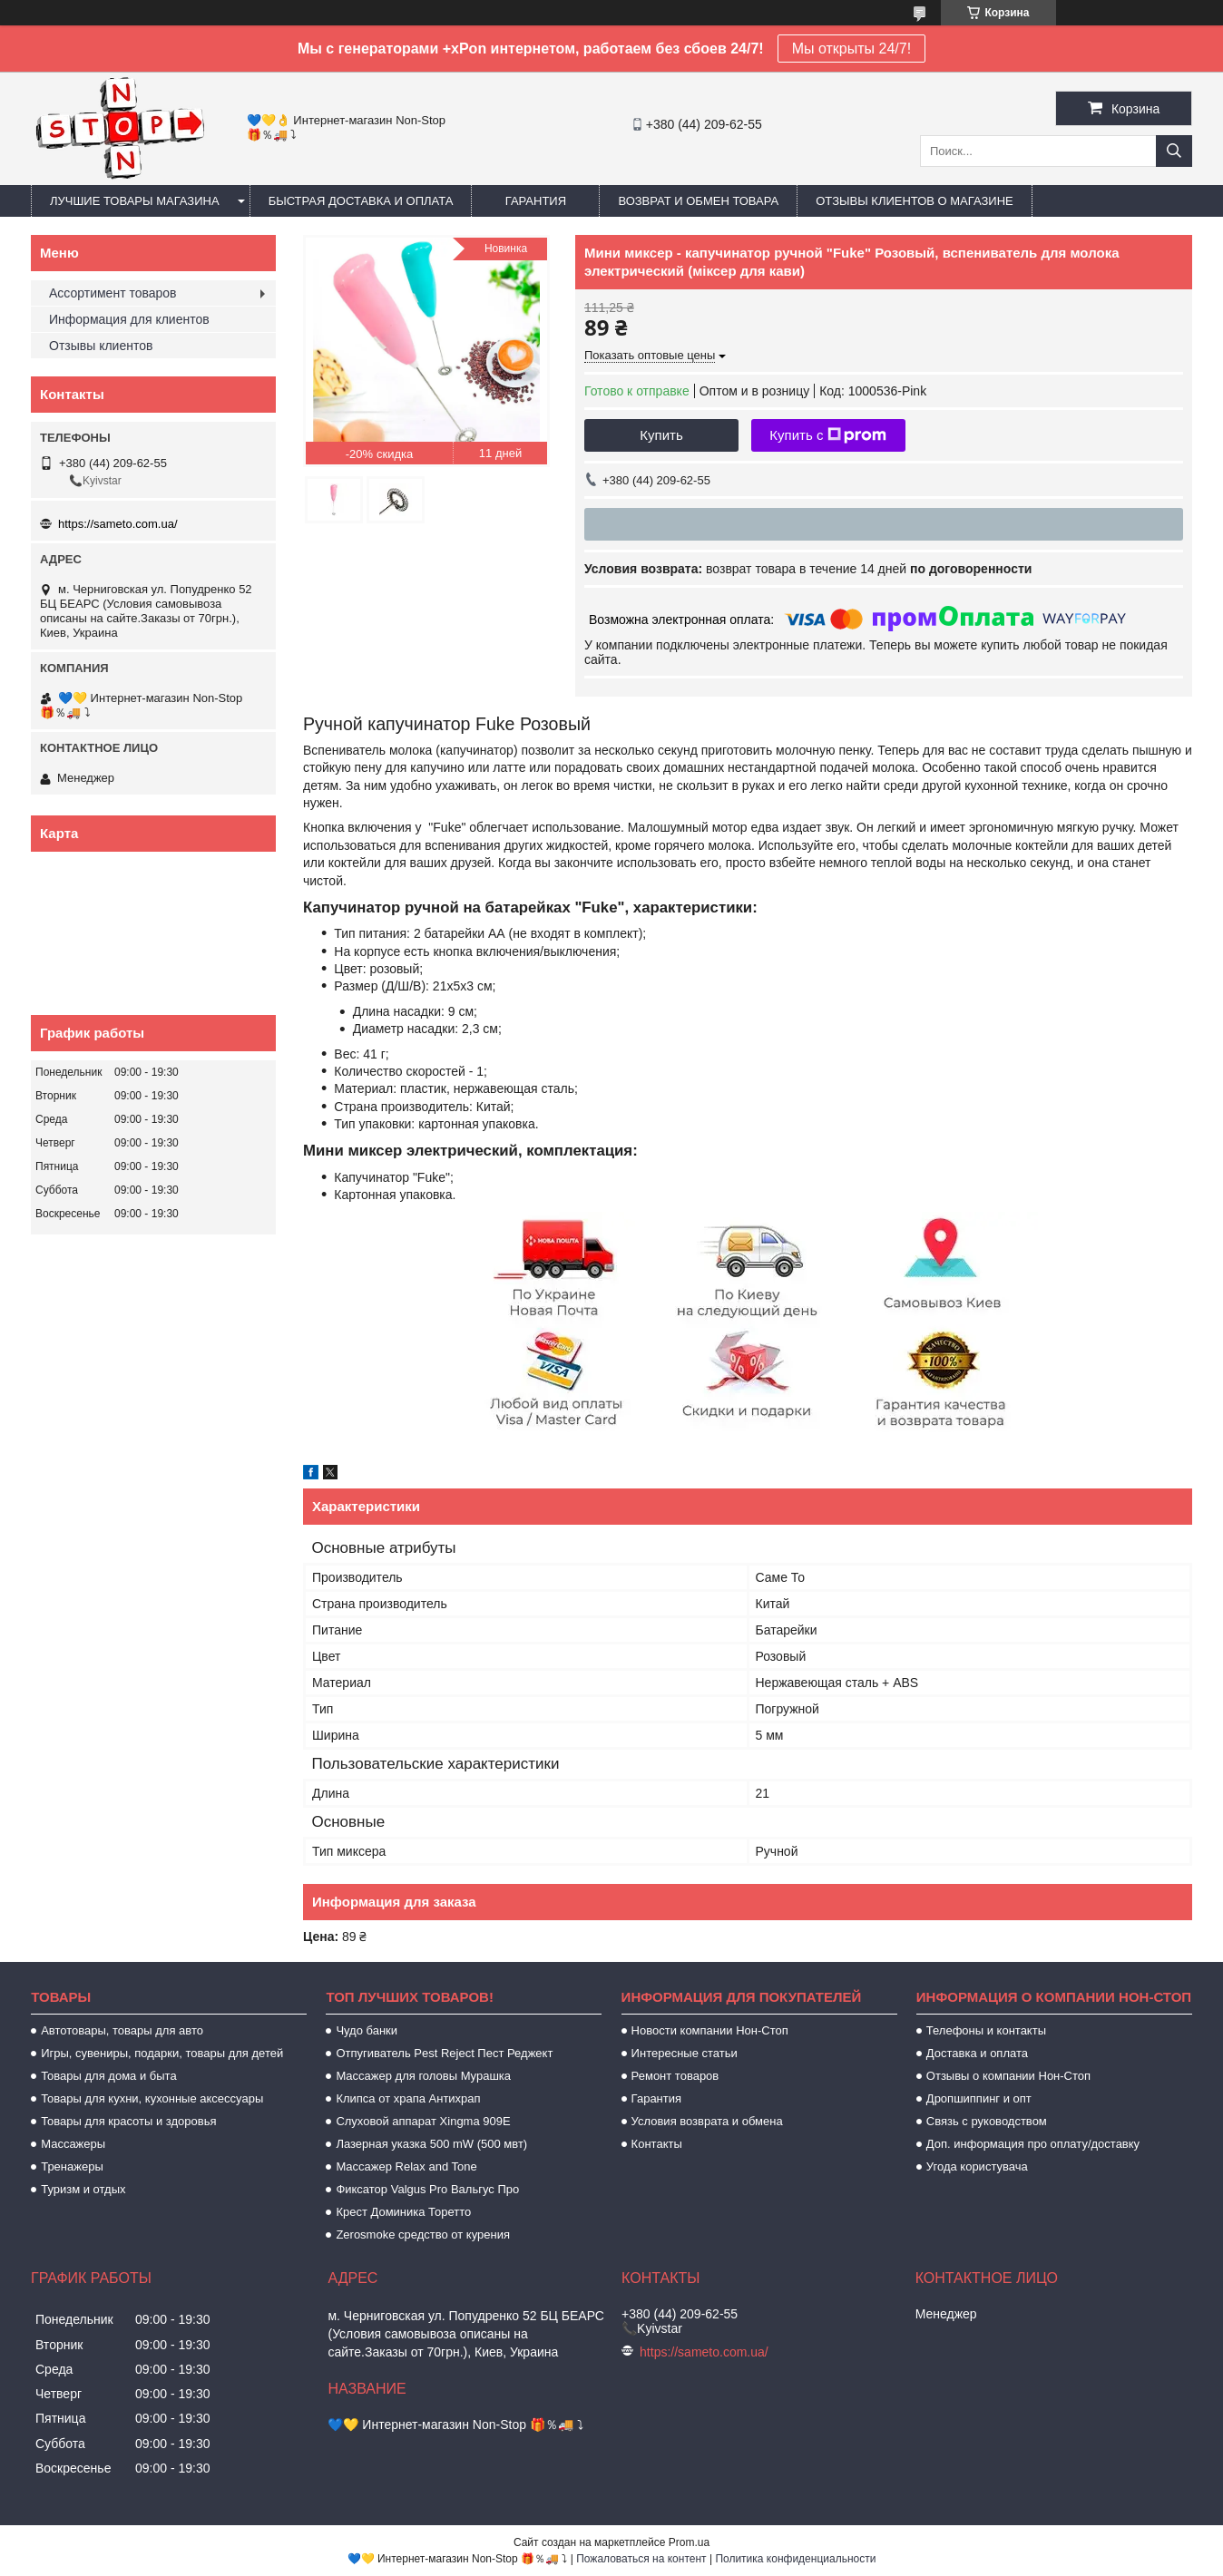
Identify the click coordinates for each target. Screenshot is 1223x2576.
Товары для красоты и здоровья (128, 2121)
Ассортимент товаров (113, 293)
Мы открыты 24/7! (851, 48)
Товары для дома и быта (108, 2076)
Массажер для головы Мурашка (423, 2076)
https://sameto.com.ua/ (118, 524)
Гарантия (535, 201)
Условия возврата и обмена (707, 2121)
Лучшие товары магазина (135, 201)
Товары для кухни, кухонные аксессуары (152, 2098)
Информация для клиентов (129, 319)
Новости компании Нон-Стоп (709, 2030)
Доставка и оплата (977, 2053)
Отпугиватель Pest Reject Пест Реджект (444, 2053)
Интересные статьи (684, 2053)
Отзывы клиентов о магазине (914, 201)
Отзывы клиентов (100, 345)
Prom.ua (689, 2542)
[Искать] (1174, 151)
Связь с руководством (986, 2121)
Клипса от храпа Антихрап (408, 2098)
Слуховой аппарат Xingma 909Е (423, 2121)
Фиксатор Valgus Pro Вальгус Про (427, 2189)
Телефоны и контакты (986, 2030)
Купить (661, 435)
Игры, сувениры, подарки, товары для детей (162, 2053)
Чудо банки (366, 2030)
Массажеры (73, 2144)
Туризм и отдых (83, 2189)
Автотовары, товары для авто (122, 2030)
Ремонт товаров (675, 2076)
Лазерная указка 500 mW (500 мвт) (431, 2144)
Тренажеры (72, 2166)
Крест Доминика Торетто (403, 2212)
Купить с (827, 435)
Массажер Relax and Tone (406, 2166)
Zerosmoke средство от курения (423, 2234)
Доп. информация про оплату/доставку (1033, 2144)
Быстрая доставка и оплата (361, 201)
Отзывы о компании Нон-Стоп (1008, 2076)
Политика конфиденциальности (795, 2558)
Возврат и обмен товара (698, 201)
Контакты (656, 2144)
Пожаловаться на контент (641, 2558)
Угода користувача (977, 2166)
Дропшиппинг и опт (979, 2098)
